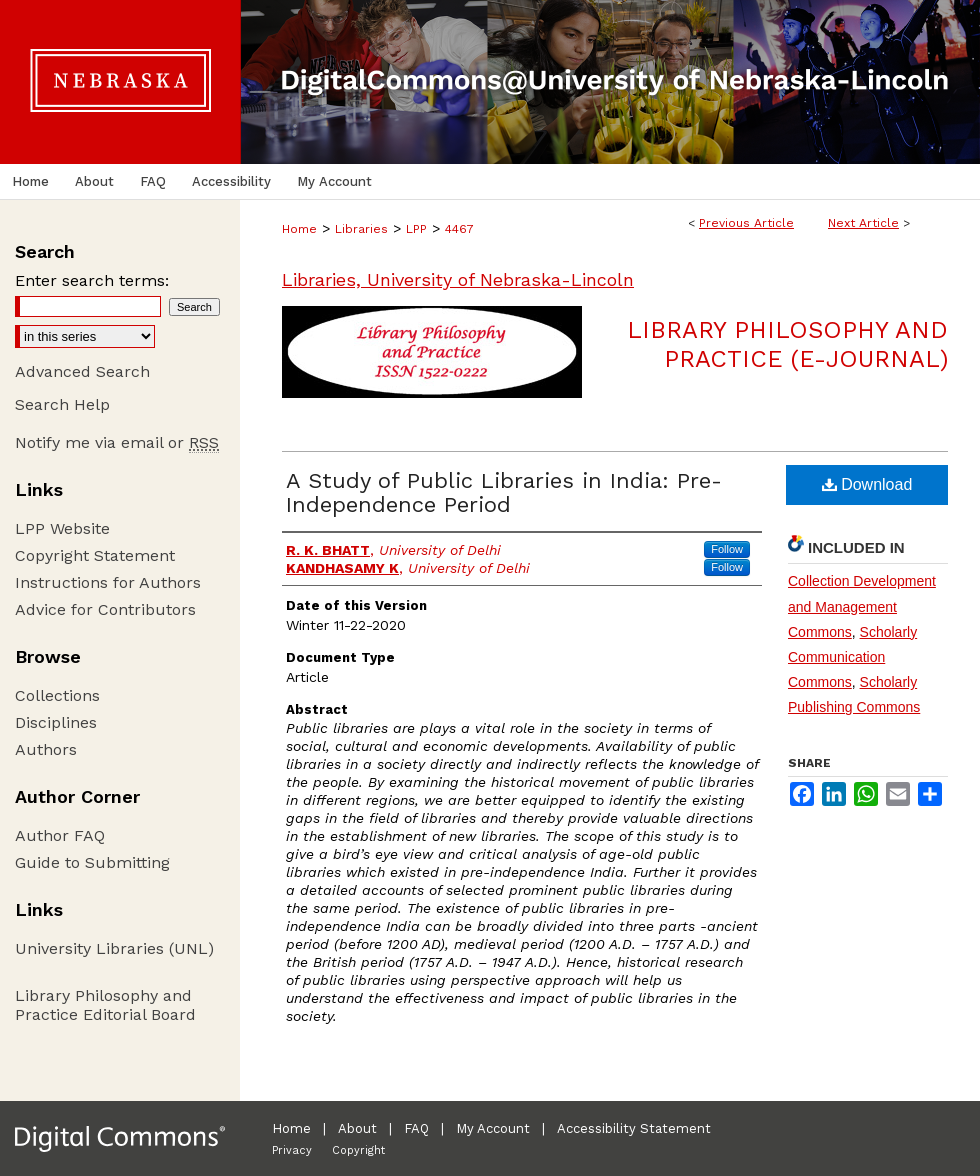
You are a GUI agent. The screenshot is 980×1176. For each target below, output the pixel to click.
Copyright (358, 1150)
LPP (416, 229)
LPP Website (62, 528)
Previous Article (746, 223)
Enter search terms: (92, 280)
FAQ (416, 1128)
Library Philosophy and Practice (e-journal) (787, 344)
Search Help (62, 404)
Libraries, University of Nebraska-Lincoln (458, 279)
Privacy (292, 1150)
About (357, 1128)
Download (867, 484)
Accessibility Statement (634, 1128)
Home (299, 229)
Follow (727, 549)
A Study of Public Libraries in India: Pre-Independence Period (504, 492)
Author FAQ (60, 835)
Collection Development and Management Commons (862, 606)
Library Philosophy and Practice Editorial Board (105, 1005)
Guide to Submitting (92, 862)
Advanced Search (82, 371)
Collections (57, 695)
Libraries (361, 229)
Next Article (863, 223)
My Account (493, 1128)
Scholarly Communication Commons (852, 657)
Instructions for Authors (108, 582)
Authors (46, 749)
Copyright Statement (95, 555)
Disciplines (56, 722)
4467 (459, 229)
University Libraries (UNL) (114, 948)
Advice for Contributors (105, 609)
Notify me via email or (117, 442)
